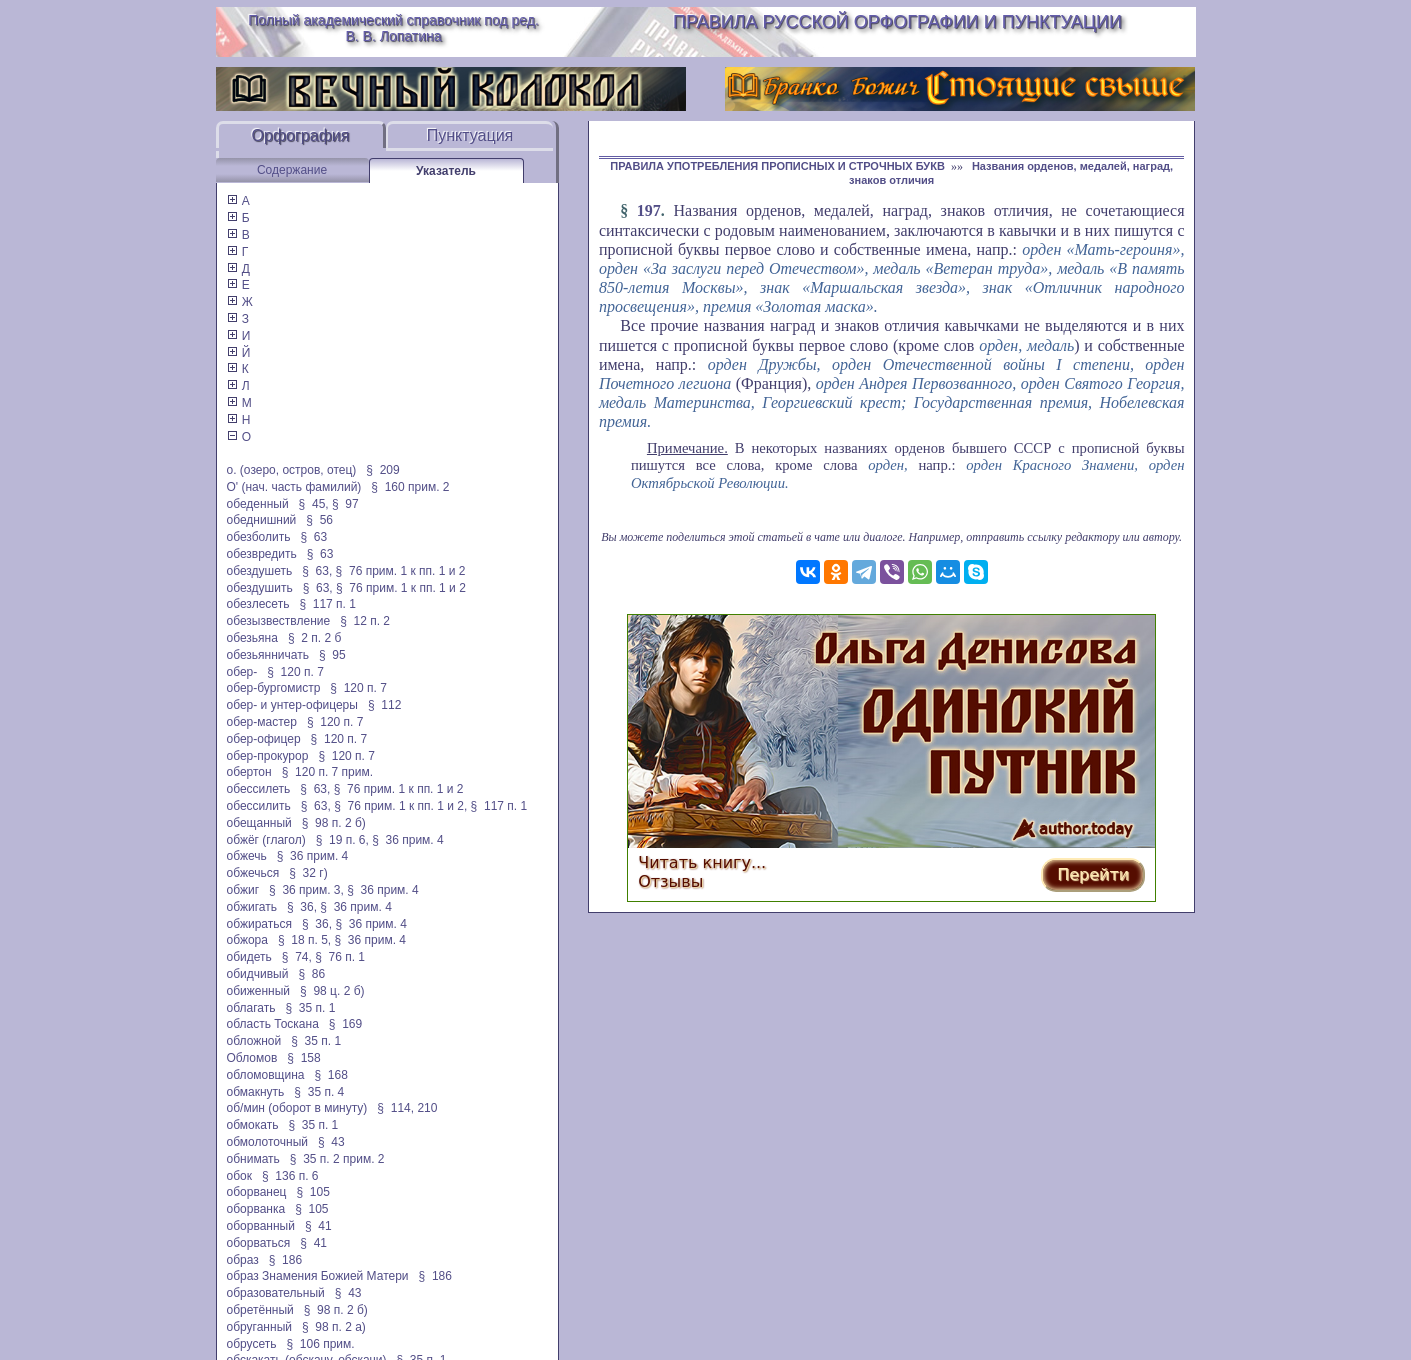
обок (239, 1176)
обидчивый (258, 974)
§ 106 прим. (321, 1344)
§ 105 (313, 1192)
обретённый (260, 1310)
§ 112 (384, 705)
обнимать (253, 1159)
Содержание (292, 170)
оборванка (256, 1209)
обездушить (260, 588)
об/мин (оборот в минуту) (297, 1108)
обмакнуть (256, 1092)
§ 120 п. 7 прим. (327, 772)
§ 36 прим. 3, (306, 890)
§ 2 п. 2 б (314, 638)
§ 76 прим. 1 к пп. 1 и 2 (401, 571)
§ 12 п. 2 (365, 621)
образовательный (276, 1293)
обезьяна (252, 638)
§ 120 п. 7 (295, 672)
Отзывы (670, 881)
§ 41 (318, 1226)
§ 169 (345, 1024)
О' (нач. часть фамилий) (294, 487)
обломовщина (266, 1075)
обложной (254, 1041)
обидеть (249, 957)
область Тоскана (273, 1024)
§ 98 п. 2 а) (334, 1327)
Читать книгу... (702, 862)
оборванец (257, 1192)
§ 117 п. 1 (327, 604)
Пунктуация (470, 135)
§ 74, (297, 957)
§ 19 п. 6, (342, 840)
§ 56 (319, 520)
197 (649, 210)
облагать (251, 1008)
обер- (242, 672)
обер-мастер (262, 722)
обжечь (247, 856)
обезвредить (262, 554)
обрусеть (252, 1344)
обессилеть (259, 789)
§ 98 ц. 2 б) (332, 991)
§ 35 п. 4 (319, 1092)
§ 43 (331, 1142)
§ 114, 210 (407, 1108)
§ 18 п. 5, (304, 940)
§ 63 (313, 537)
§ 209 (382, 470)
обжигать (252, 907)
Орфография (301, 135)
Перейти (1093, 874)
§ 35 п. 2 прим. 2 (337, 1159)
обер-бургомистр (274, 688)
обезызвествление (279, 621)
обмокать (253, 1125)
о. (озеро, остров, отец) (292, 470)
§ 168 (331, 1075)
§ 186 (285, 1260)
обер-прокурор (268, 756)
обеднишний (262, 520)
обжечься (253, 873)
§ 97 (345, 504)
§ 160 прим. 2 (410, 487)
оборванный (261, 1226)
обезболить (259, 537)
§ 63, (317, 571)
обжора (247, 940)
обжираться (259, 924)
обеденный (258, 504)
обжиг (243, 890)
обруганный (259, 1327)
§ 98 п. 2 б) (334, 823)
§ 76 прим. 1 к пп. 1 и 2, (400, 806)
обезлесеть (258, 604)
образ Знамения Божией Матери (318, 1276)
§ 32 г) (308, 873)
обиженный (259, 991)
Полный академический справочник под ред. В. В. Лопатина (393, 28)
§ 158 (303, 1058)
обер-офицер (264, 739)
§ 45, (314, 504)
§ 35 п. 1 (310, 1008)
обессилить (259, 806)
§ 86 (311, 974)
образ (243, 1260)
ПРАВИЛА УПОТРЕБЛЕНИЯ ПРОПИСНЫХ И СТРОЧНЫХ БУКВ (777, 166)
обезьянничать (268, 655)
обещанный (259, 823)
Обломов (252, 1058)
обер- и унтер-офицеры (292, 705)
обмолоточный (267, 1142)
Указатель (446, 171)
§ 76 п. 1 (340, 957)
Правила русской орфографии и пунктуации (897, 22)
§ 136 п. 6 (290, 1176)
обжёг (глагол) (266, 840)
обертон (249, 772)
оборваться (259, 1243)
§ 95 (332, 655)
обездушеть (260, 571)
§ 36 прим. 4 (408, 840)
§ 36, (302, 907)
